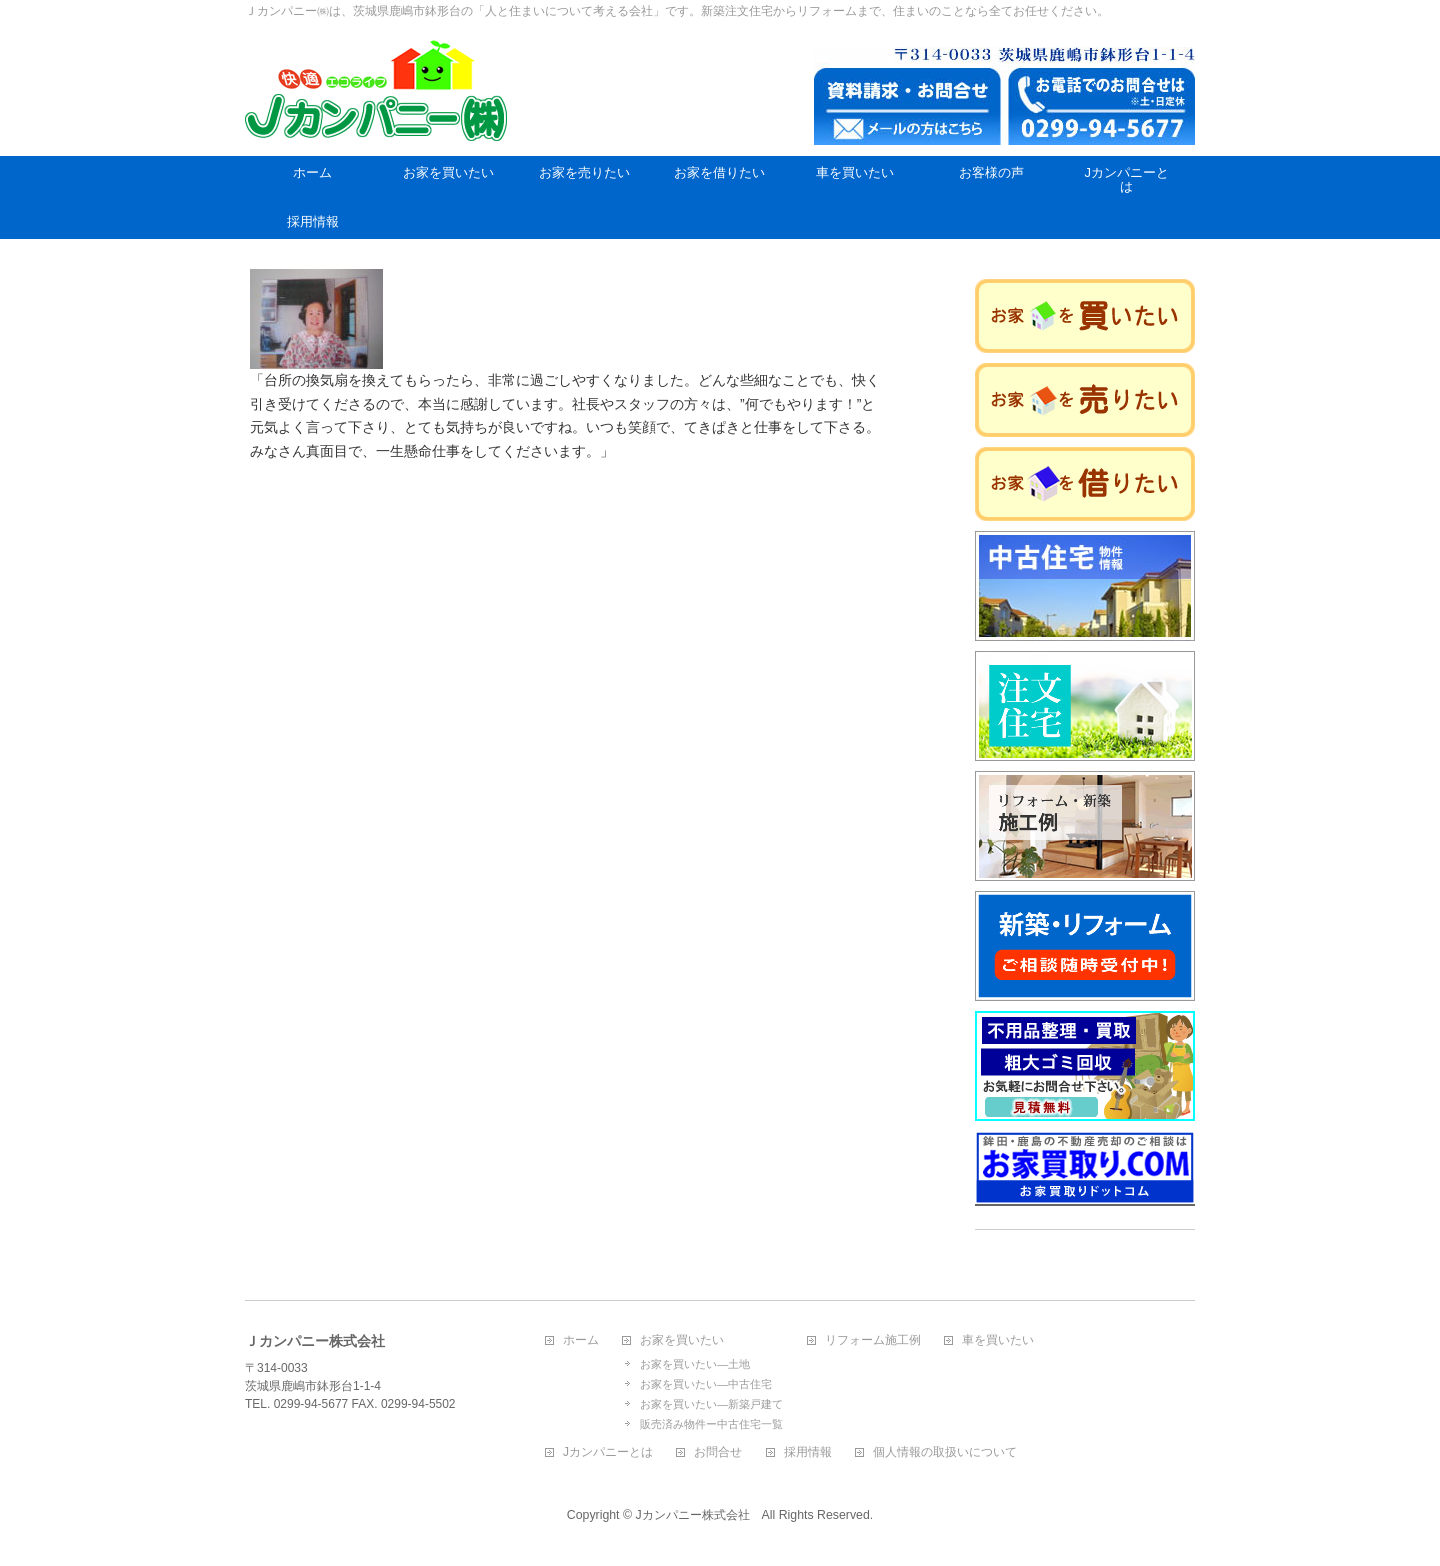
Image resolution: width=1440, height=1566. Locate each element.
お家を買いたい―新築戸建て (711, 1404)
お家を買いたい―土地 (695, 1364)
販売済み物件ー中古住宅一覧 (711, 1424)
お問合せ (718, 1452)
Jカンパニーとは (608, 1452)
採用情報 (808, 1452)
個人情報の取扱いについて (945, 1452)
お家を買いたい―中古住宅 (706, 1384)
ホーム (581, 1340)
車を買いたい (998, 1340)
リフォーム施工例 (873, 1340)
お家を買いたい (682, 1340)
